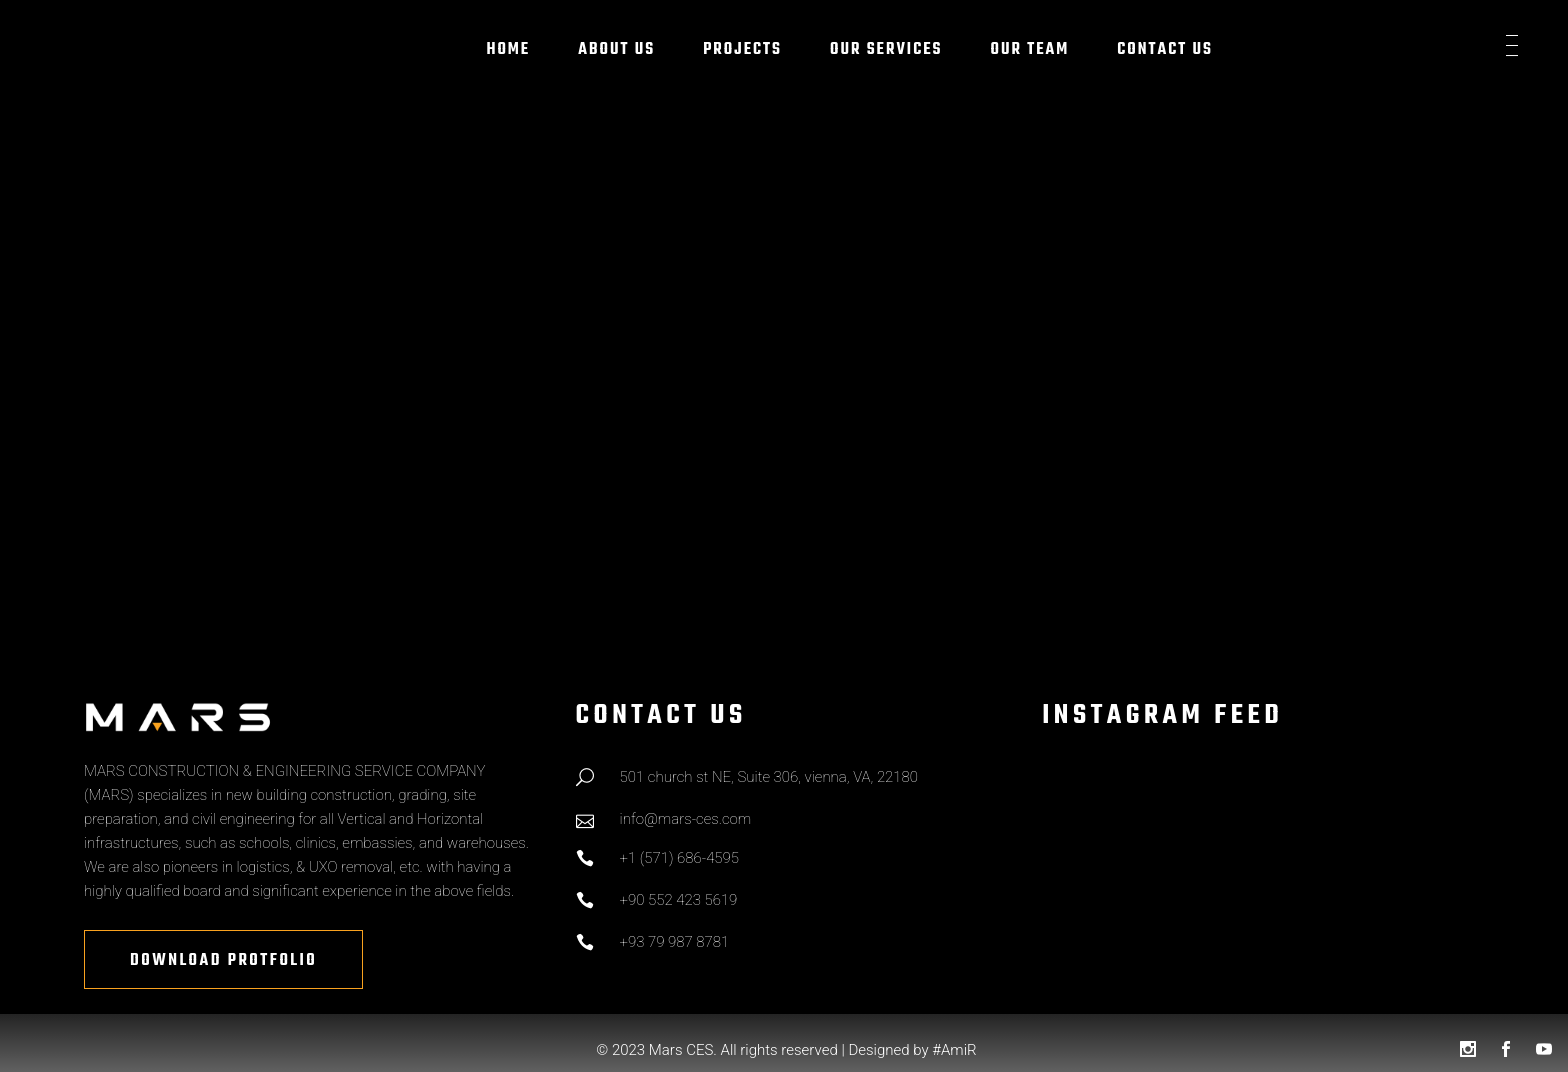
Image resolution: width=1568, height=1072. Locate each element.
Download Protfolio (223, 961)
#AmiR (954, 1050)
